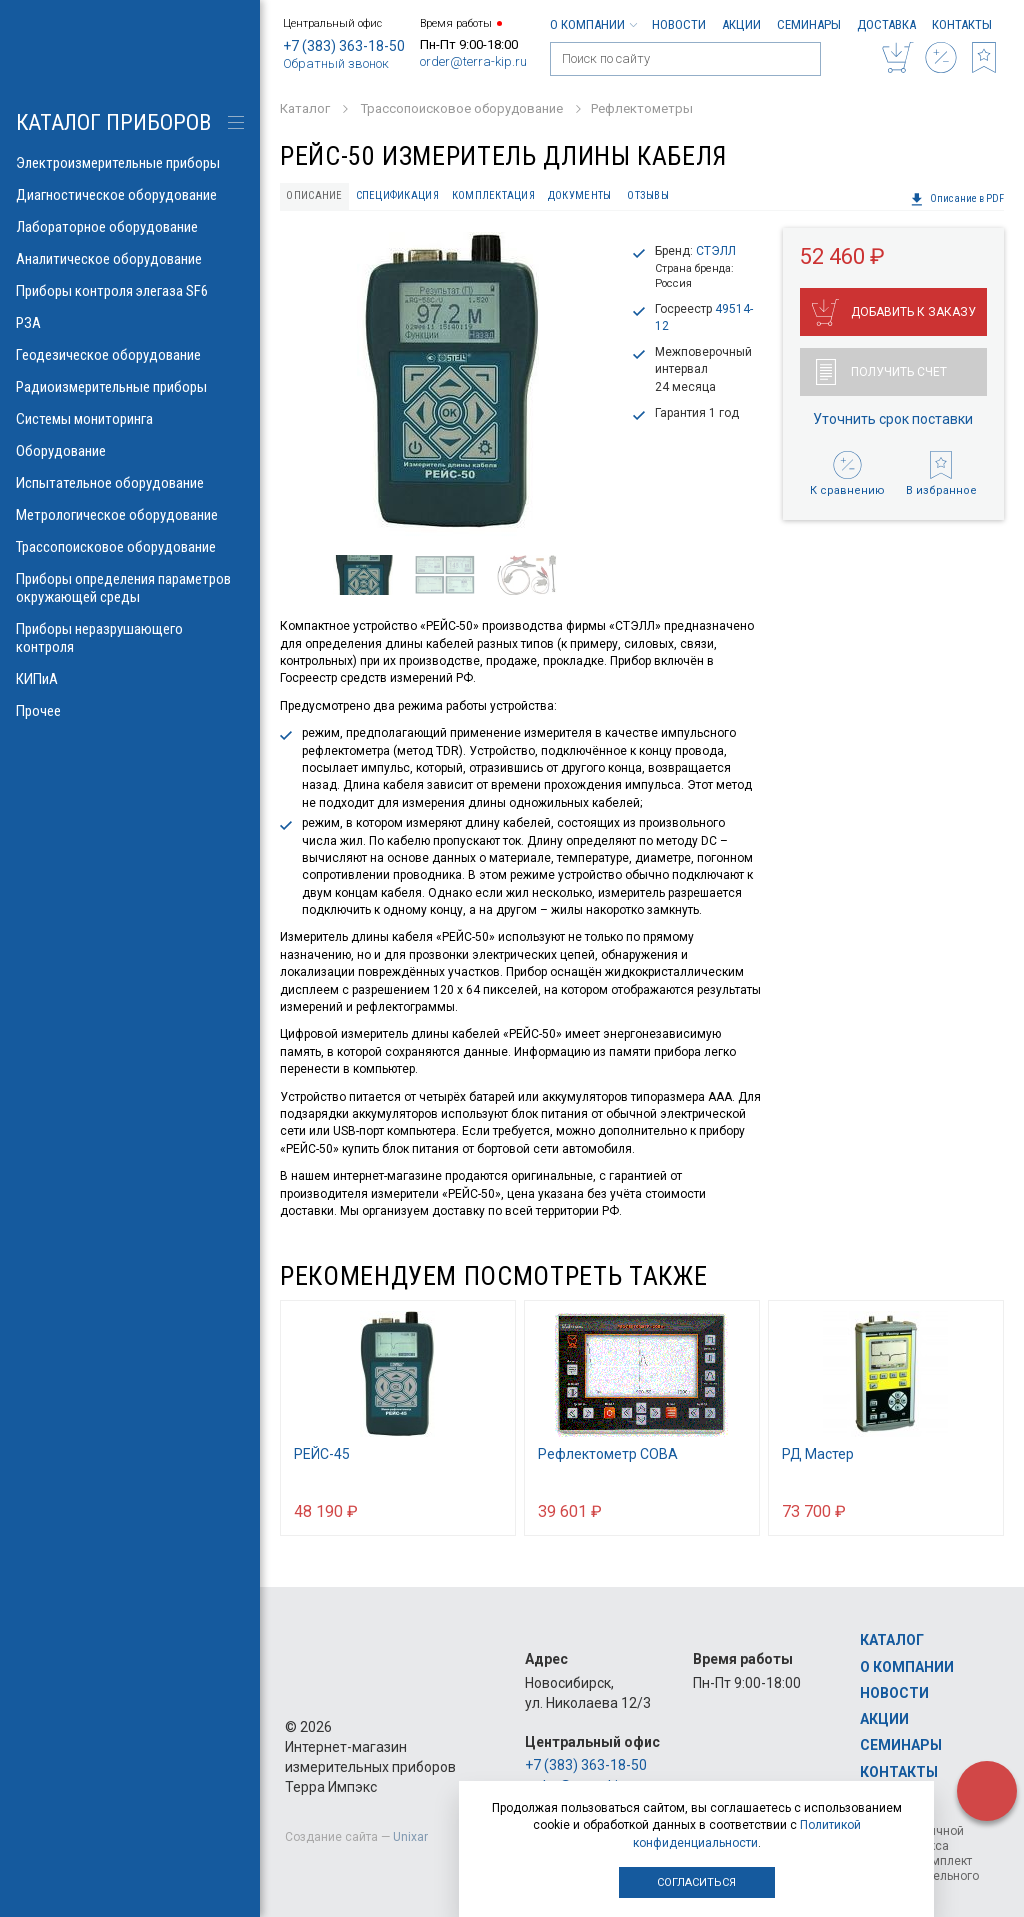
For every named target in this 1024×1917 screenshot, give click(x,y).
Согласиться (696, 1882)
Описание (314, 195)
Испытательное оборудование (130, 483)
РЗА (130, 323)
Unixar (410, 1837)
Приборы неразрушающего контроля (130, 638)
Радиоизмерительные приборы (130, 387)
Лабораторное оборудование (130, 227)
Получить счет (881, 372)
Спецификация (397, 195)
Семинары (809, 24)
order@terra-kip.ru (473, 61)
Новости (679, 24)
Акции (741, 24)
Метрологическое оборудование (130, 515)
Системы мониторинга (130, 419)
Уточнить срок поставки (893, 419)
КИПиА (130, 679)
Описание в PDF (957, 199)
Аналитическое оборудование (130, 259)
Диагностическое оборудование (130, 195)
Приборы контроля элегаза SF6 (130, 291)
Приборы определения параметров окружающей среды (130, 588)
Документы (579, 195)
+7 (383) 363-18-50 (344, 46)
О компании (593, 24)
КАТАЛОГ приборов (113, 122)
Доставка (886, 24)
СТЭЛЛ (716, 251)
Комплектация (493, 195)
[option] (447, 384)
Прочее (130, 711)
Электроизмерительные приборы (130, 163)
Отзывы (648, 195)
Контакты (962, 24)
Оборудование (130, 451)
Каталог (892, 1640)
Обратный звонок (336, 63)
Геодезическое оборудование (130, 355)
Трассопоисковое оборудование (130, 547)
